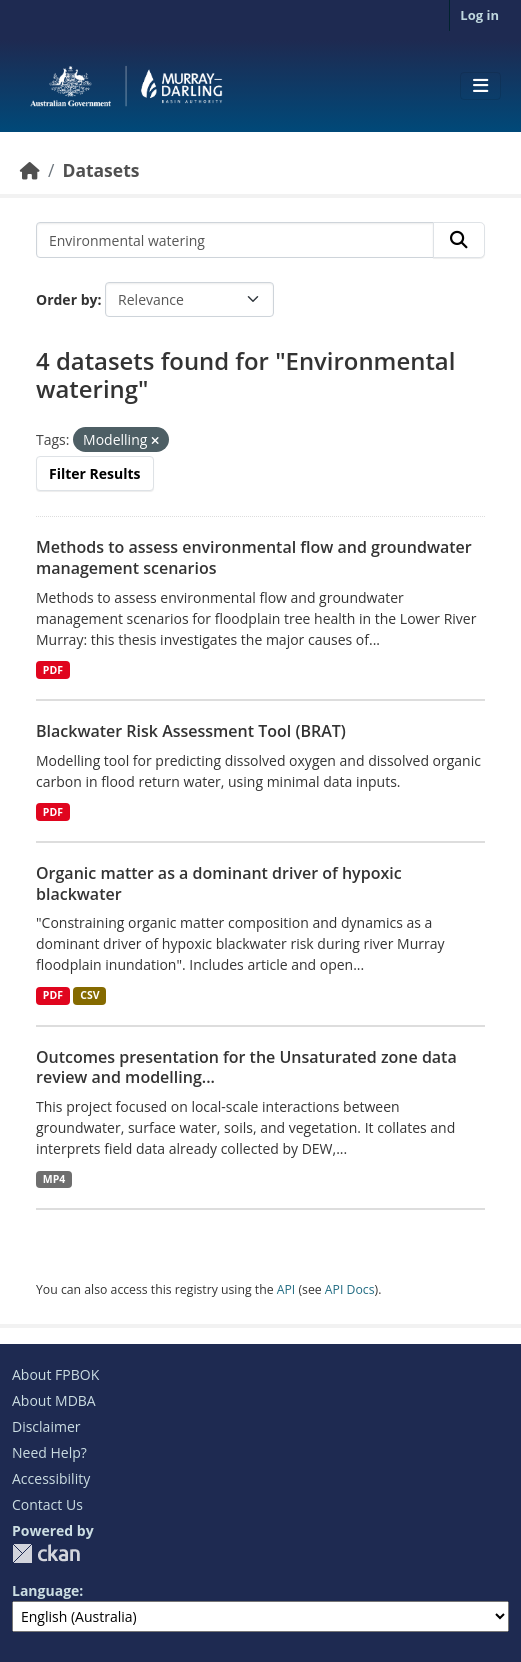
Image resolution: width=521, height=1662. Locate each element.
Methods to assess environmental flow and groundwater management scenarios (254, 557)
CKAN (46, 1553)
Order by (66, 299)
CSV (89, 995)
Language (45, 1590)
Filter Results (95, 473)
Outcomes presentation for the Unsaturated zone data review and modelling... (246, 1067)
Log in (479, 15)
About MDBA (54, 1400)
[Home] (30, 170)
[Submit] (459, 240)
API (286, 1289)
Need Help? (49, 1452)
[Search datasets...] (235, 240)
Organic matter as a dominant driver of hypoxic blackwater (219, 883)
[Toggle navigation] (480, 86)
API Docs (350, 1289)
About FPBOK (55, 1374)
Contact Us (47, 1504)
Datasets (100, 170)
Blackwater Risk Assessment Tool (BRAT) (191, 731)
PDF (53, 670)
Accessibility (51, 1478)
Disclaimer (46, 1426)
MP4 (54, 1179)
